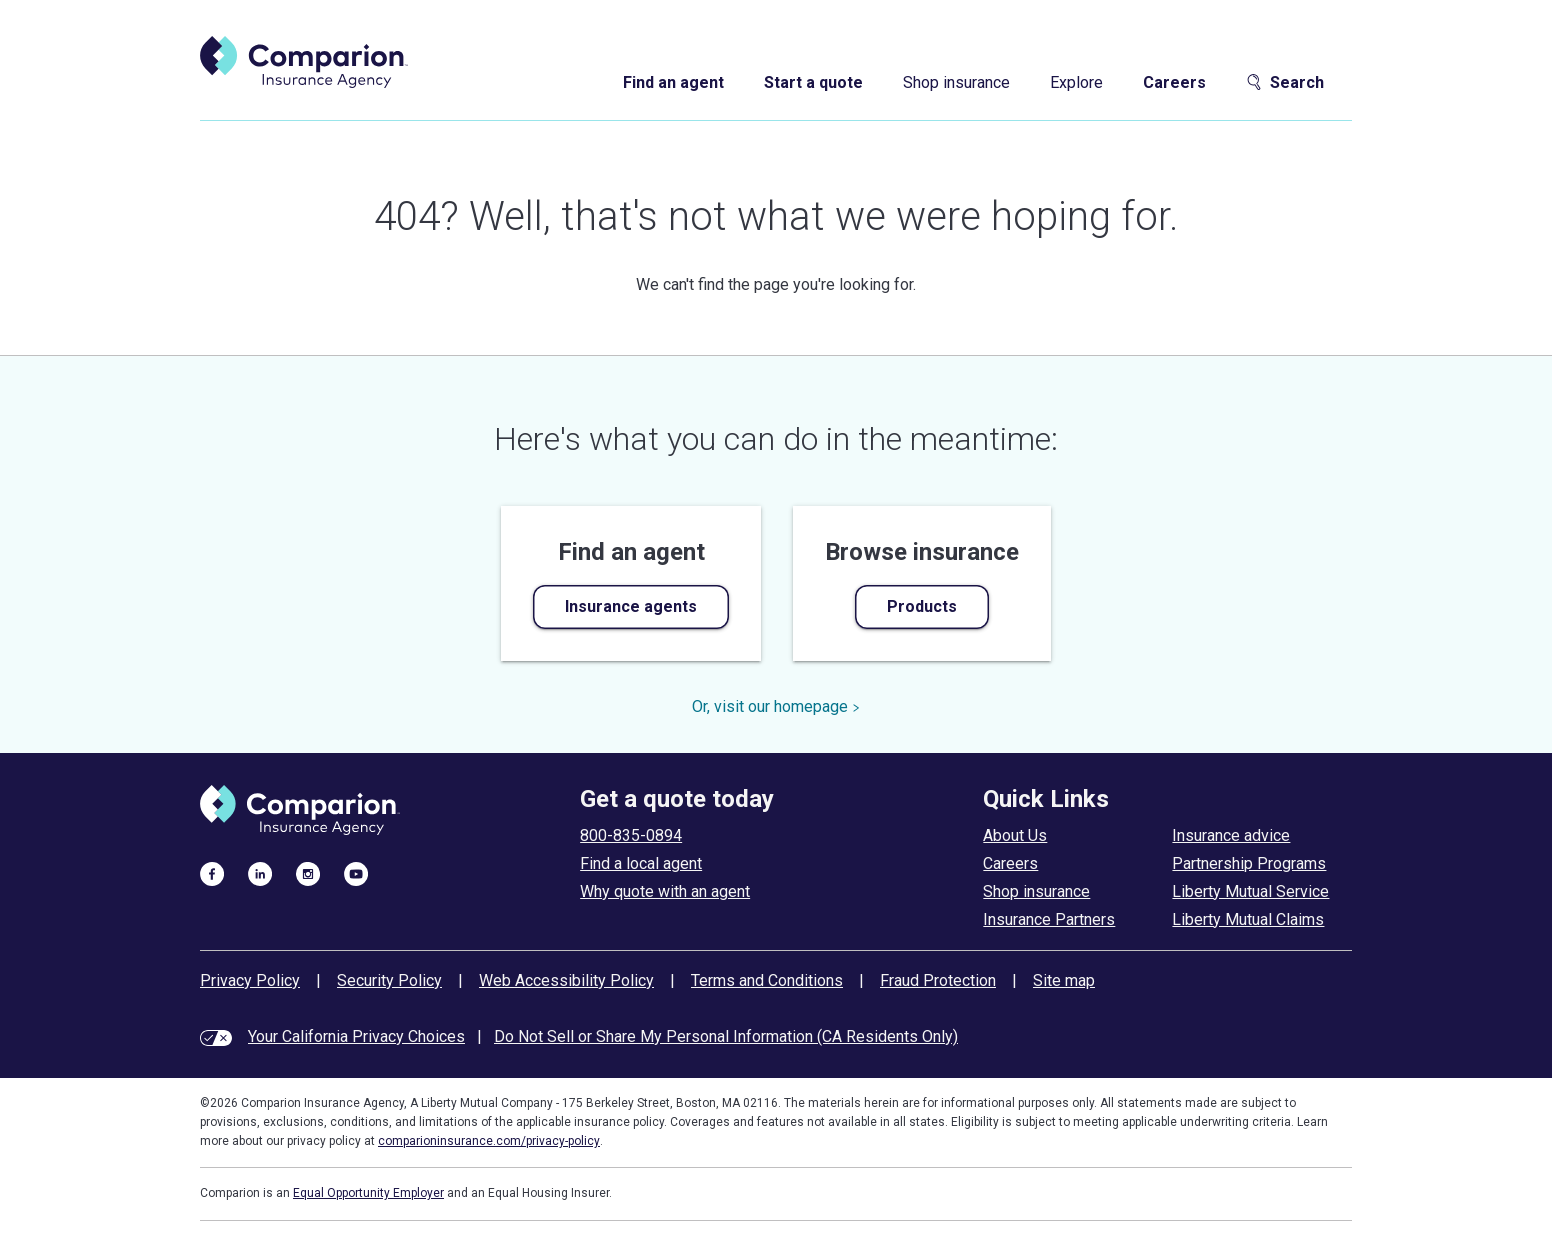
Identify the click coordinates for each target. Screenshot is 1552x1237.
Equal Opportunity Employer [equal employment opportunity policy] (368, 1193)
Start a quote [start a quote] (813, 82)
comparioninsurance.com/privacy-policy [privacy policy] (489, 1141)
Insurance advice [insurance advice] (1231, 835)
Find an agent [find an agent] (673, 82)
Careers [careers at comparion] (1010, 863)
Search (1285, 82)
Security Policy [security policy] (389, 980)
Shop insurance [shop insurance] (956, 82)
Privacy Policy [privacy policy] (250, 980)
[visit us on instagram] (308, 873)
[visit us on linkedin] (260, 873)
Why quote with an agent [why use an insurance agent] (665, 891)
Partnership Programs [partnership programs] (1249, 863)
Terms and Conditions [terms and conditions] (767, 980)
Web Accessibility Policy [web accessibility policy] (566, 980)
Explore (1076, 82)
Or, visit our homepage (776, 706)
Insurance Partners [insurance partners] (1049, 919)
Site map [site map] (1064, 980)
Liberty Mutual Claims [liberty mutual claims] (1248, 919)
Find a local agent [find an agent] (641, 863)
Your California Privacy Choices (356, 1036)
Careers (1174, 82)
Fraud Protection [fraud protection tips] (938, 980)
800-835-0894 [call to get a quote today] (631, 835)
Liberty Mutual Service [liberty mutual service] (1250, 891)
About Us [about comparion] (1015, 835)
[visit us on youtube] (356, 873)
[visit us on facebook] (212, 873)
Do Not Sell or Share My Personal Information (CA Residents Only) (726, 1036)
